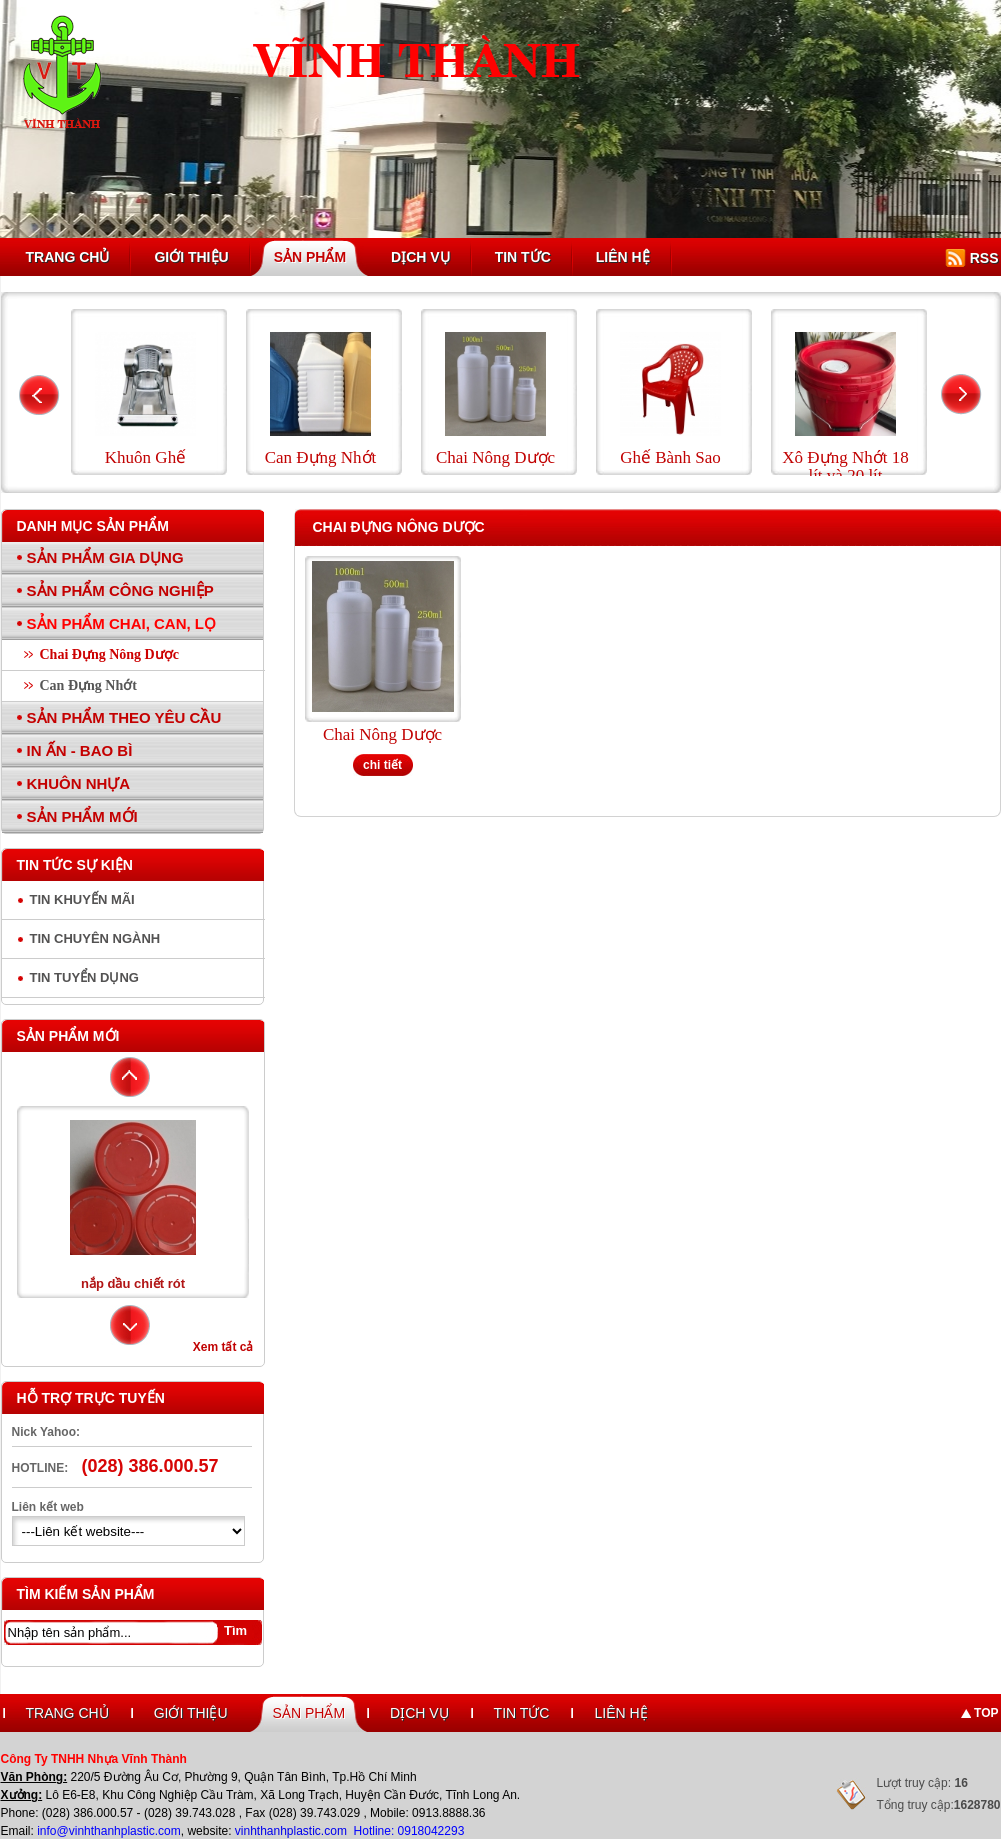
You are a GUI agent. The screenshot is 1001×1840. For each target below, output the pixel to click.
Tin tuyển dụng (84, 977)
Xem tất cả (223, 1347)
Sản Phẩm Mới (82, 816)
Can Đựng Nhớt (88, 685)
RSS (984, 258)
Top (986, 1713)
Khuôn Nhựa (79, 783)
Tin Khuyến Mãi (82, 899)
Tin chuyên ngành (95, 938)
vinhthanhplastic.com (292, 1831)
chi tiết (382, 765)
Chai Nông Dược (382, 735)
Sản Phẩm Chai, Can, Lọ (122, 623)
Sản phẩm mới (68, 1036)
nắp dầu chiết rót (133, 1283)
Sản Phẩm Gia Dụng (105, 557)
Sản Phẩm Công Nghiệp (120, 590)
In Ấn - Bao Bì (80, 750)
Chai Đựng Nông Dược (109, 654)
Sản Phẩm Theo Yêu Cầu (124, 717)
